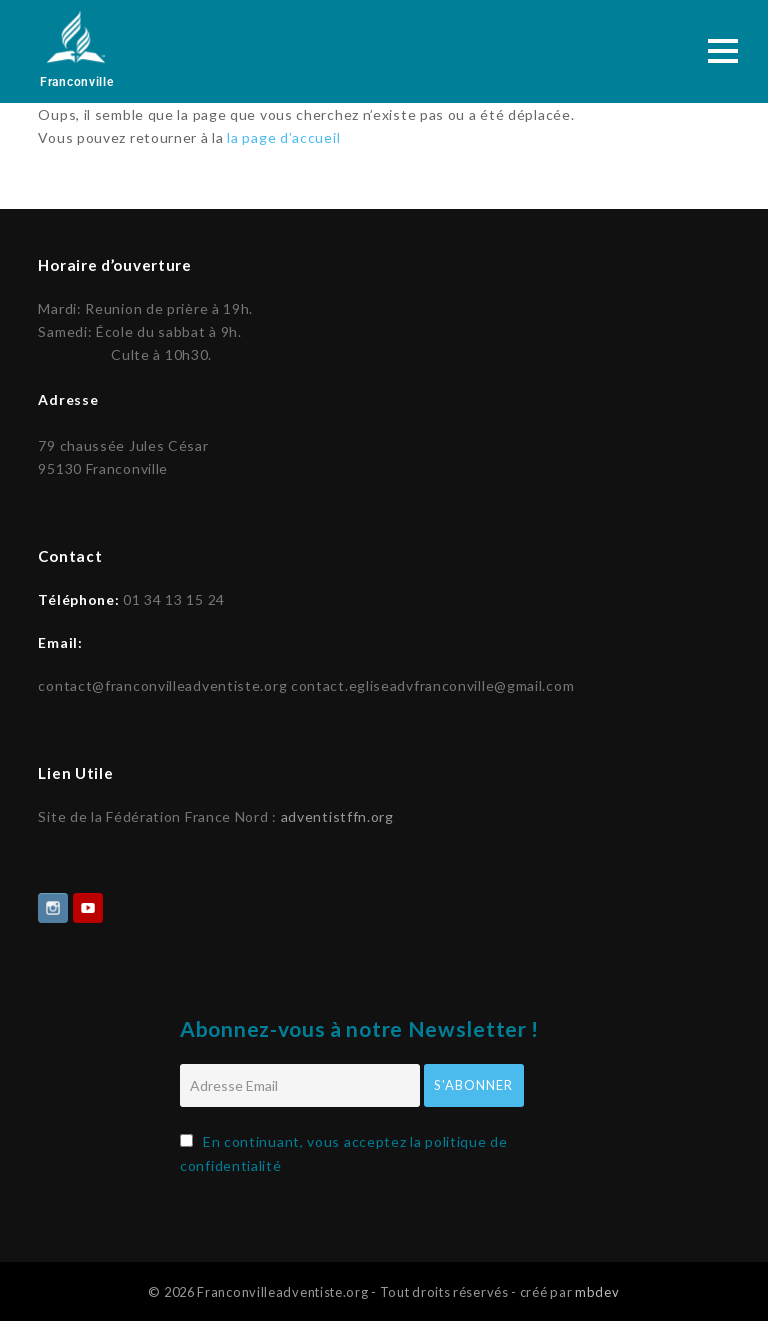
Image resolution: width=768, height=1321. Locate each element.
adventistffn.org (337, 814)
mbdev (597, 1290)
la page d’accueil (283, 137)
